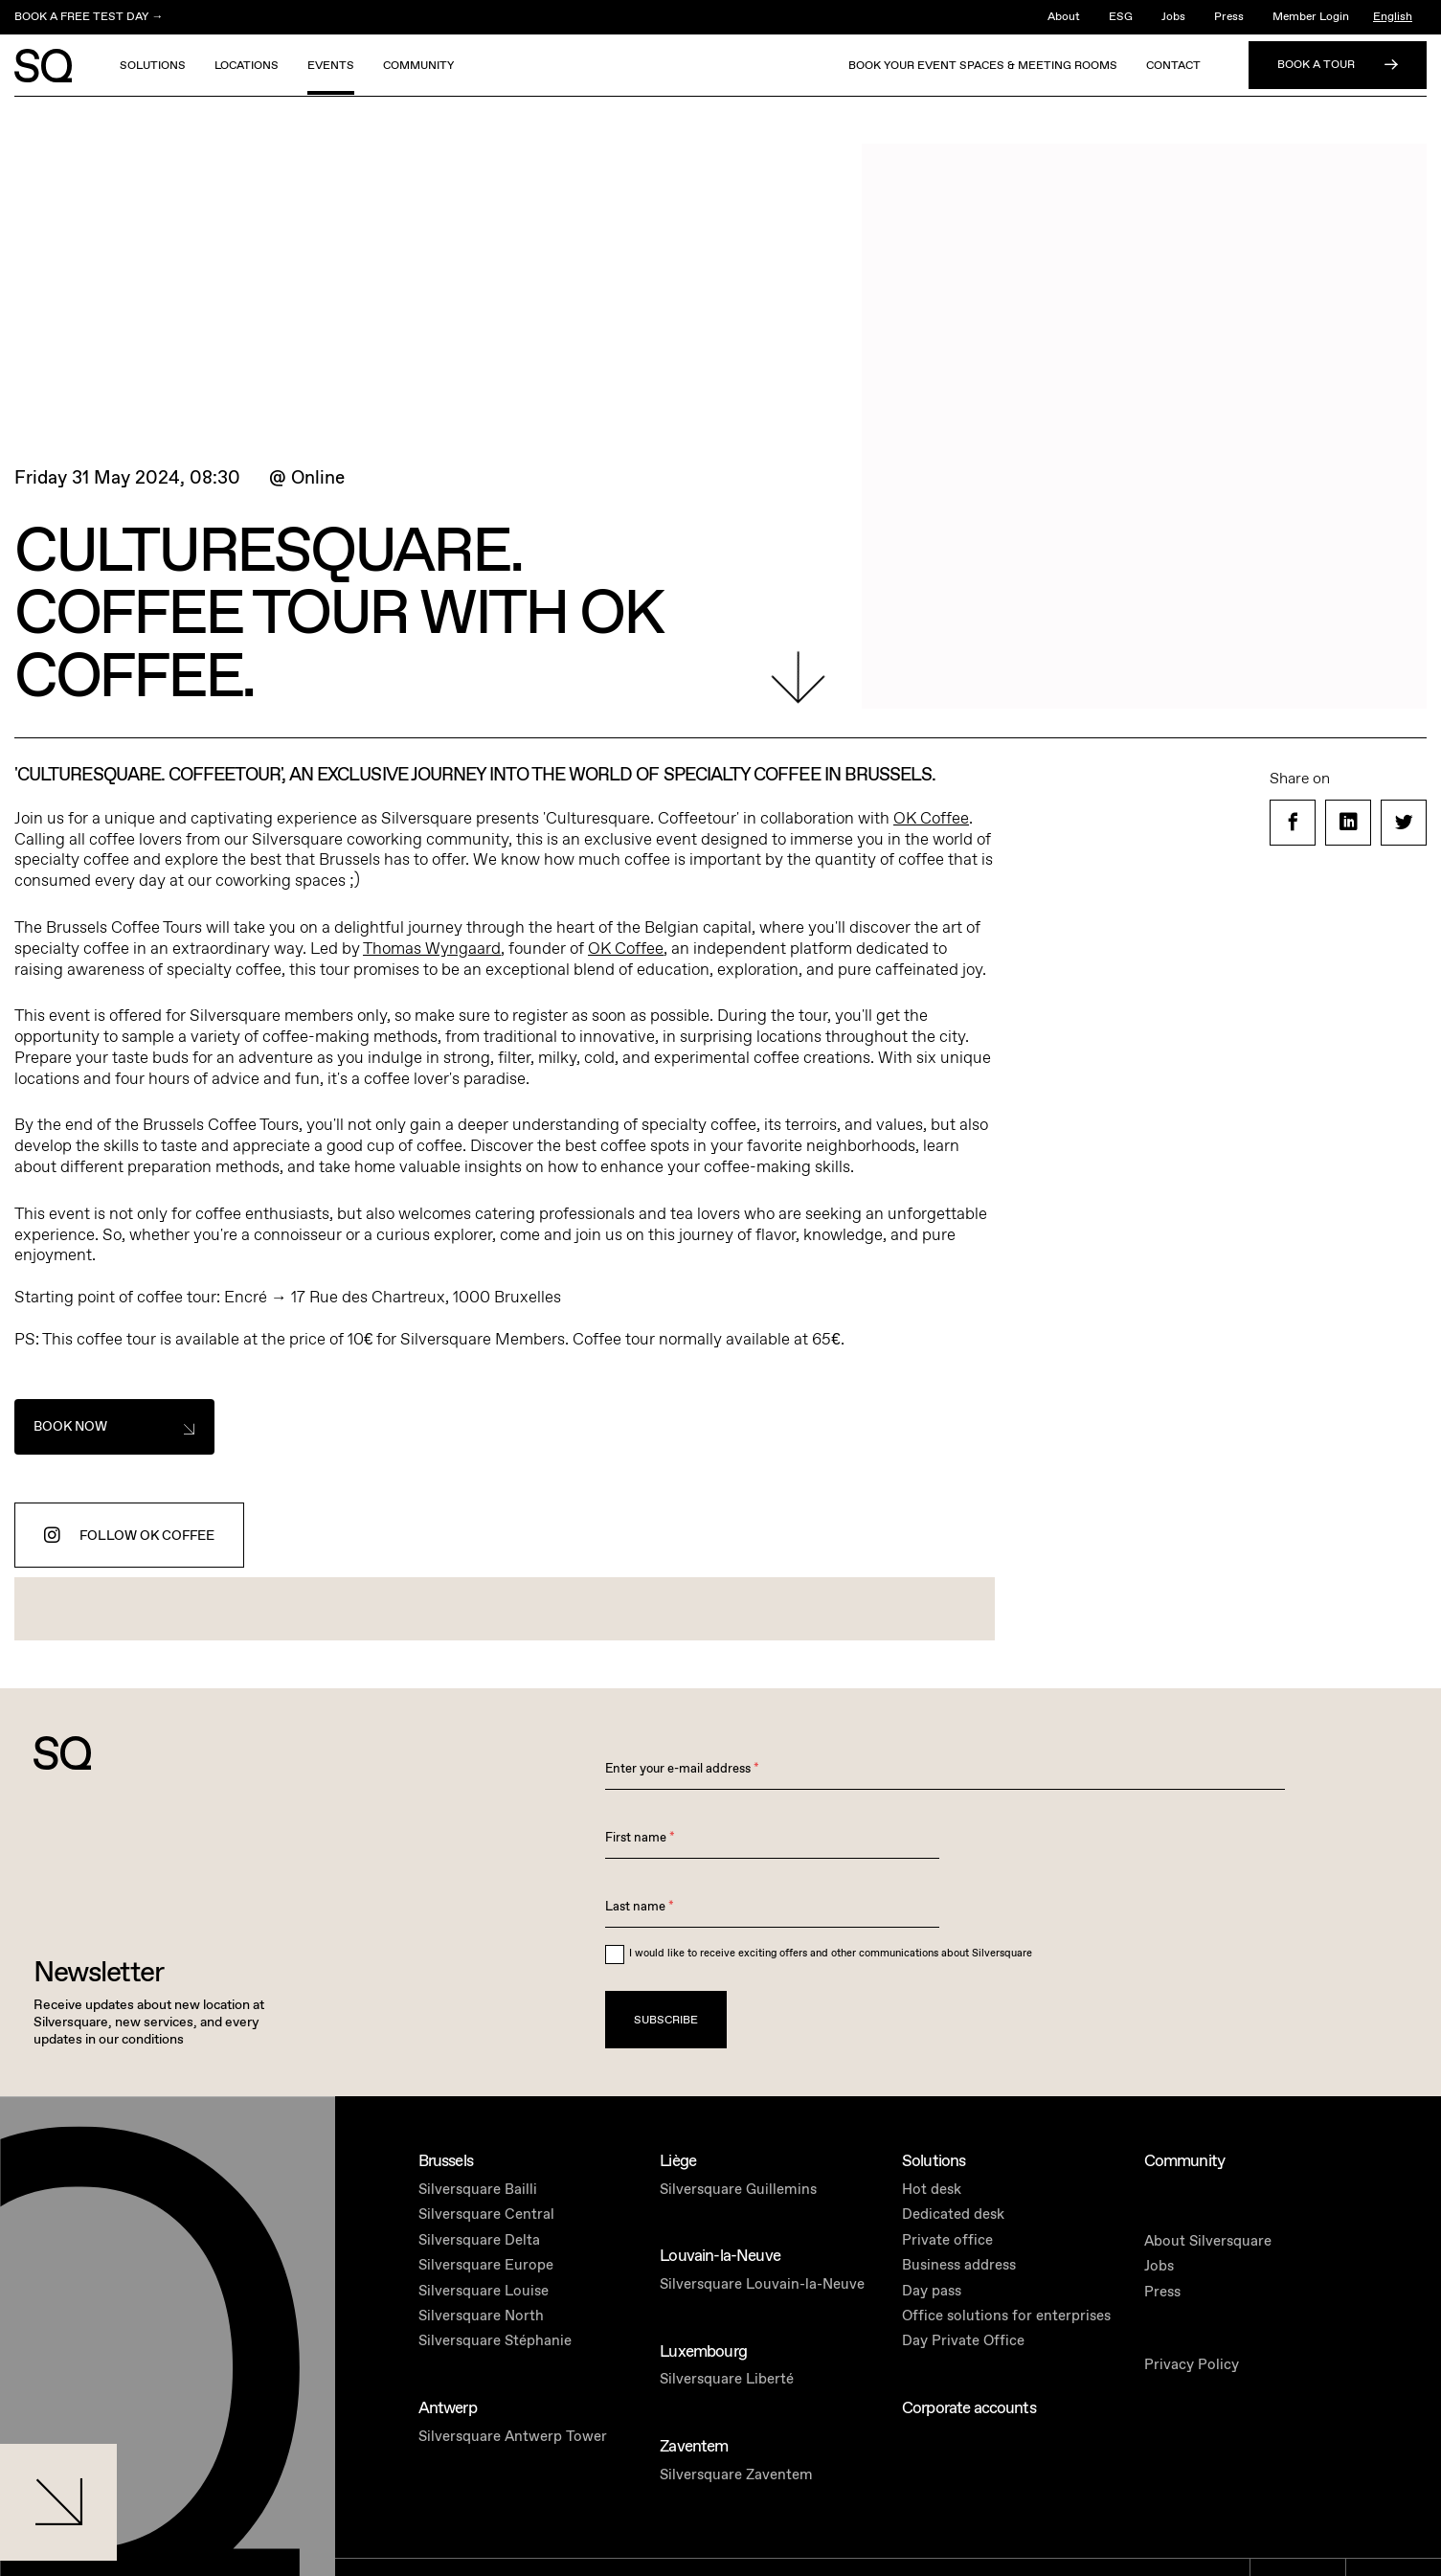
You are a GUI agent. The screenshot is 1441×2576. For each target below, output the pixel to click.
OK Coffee (931, 818)
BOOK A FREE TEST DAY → (88, 17)
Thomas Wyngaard (432, 949)
